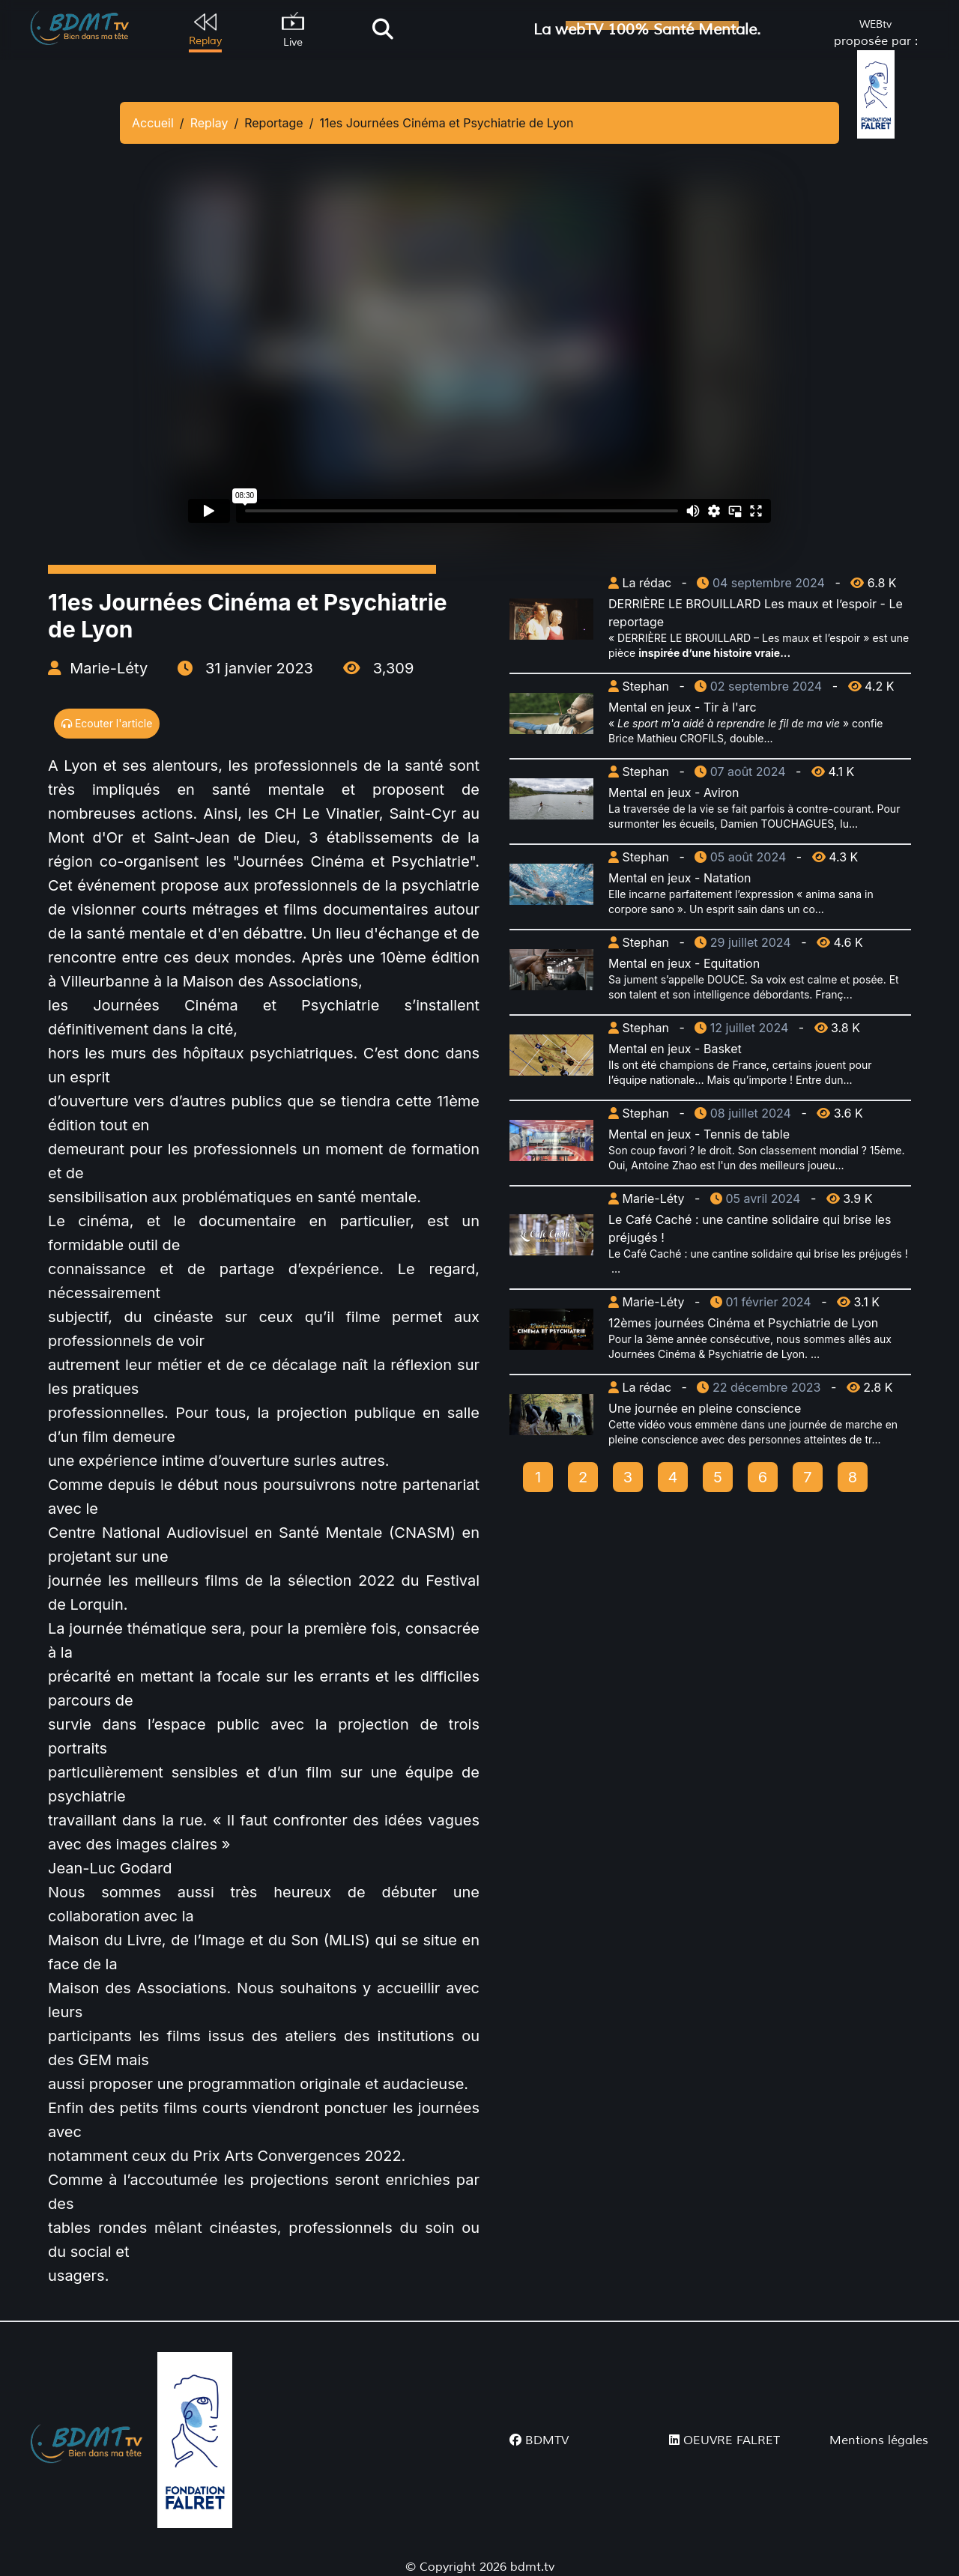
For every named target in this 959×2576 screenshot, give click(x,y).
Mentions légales (878, 2440)
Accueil (153, 122)
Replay (209, 122)
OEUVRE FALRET (724, 2440)
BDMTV (539, 2440)
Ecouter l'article (106, 723)
